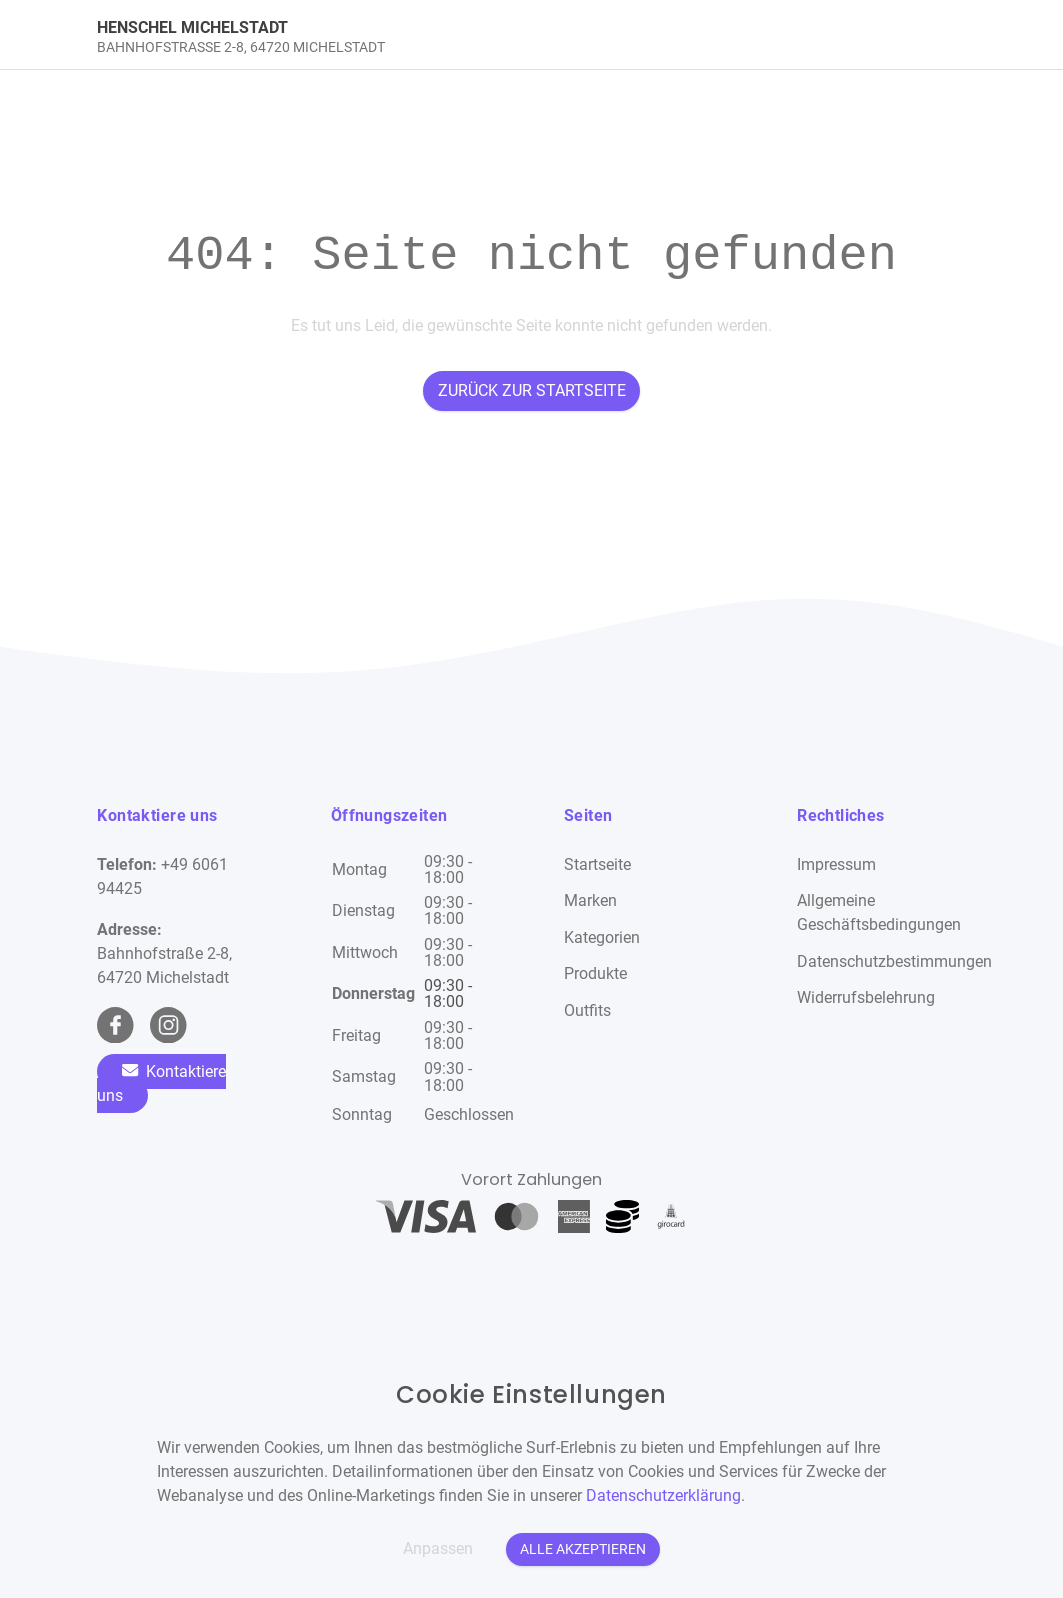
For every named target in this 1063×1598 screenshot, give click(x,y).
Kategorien (602, 937)
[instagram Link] (168, 1025)
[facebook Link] (115, 1025)
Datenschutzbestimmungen (894, 961)
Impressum (836, 864)
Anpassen (438, 1548)
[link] (422, 34)
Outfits (587, 1010)
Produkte (595, 973)
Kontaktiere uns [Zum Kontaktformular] (161, 1083)
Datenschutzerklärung (663, 1495)
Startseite (597, 864)
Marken (590, 900)
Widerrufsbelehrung (866, 997)
